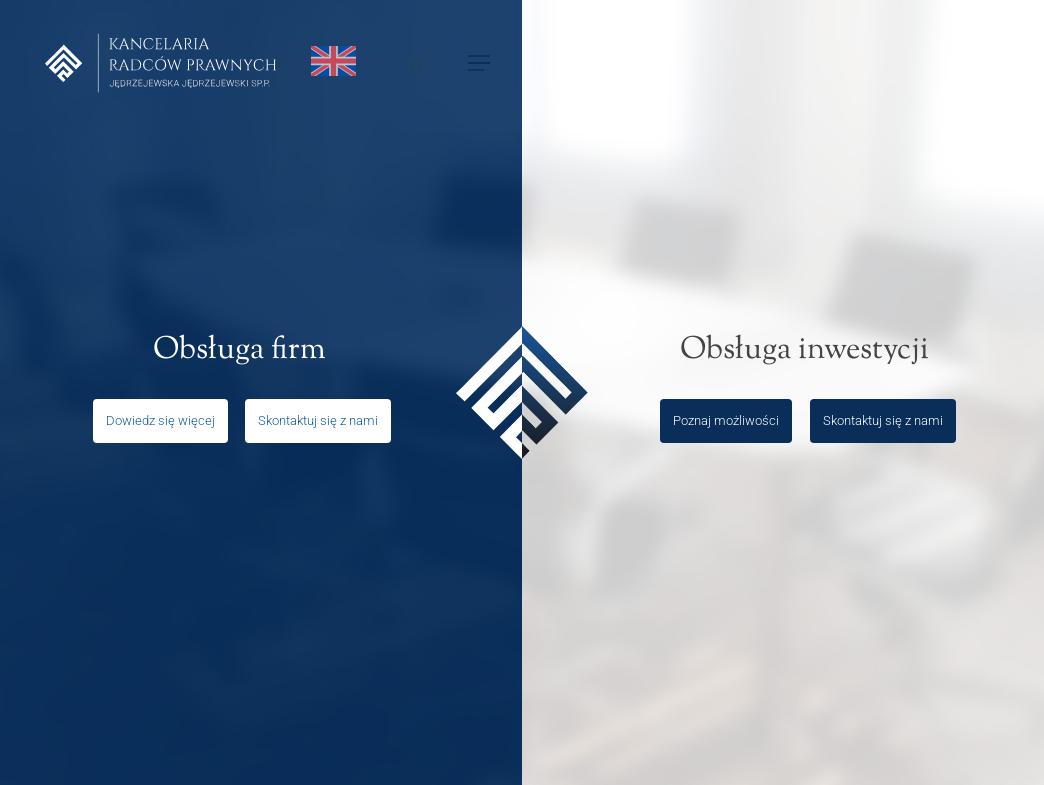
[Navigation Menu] (480, 63)
